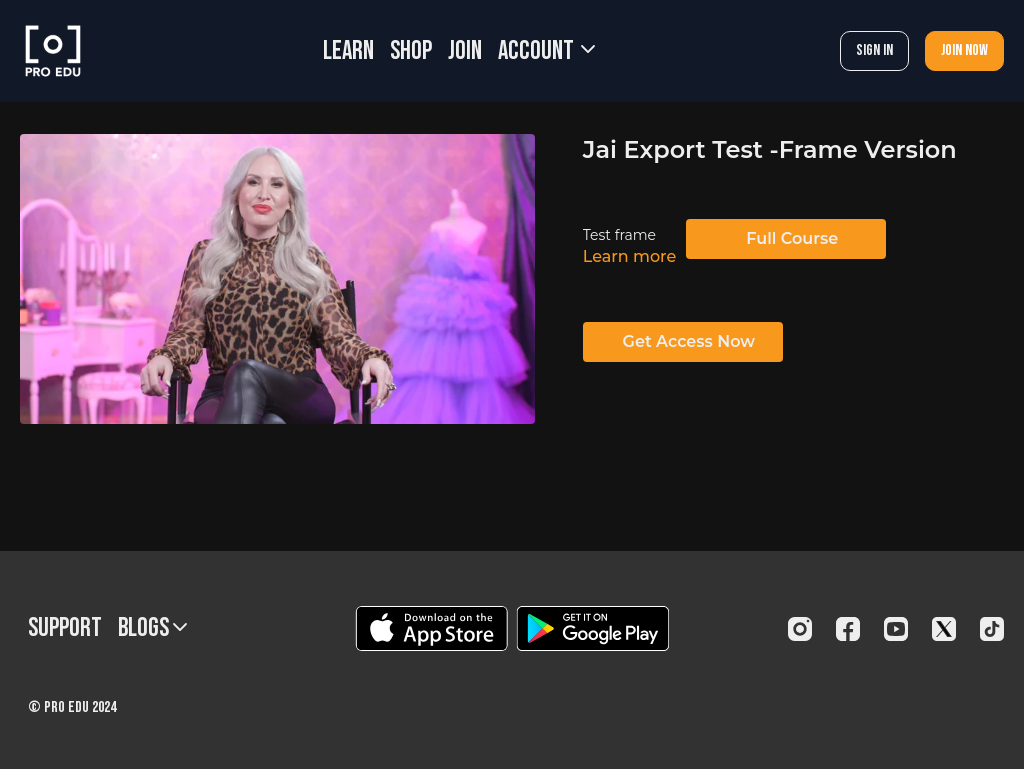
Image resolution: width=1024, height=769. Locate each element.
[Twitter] (944, 629)
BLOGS (152, 628)
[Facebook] (848, 629)
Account (546, 51)
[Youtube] (896, 629)
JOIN (465, 51)
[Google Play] (593, 628)
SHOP (411, 51)
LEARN (348, 51)
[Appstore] (431, 628)
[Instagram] (800, 629)
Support (65, 628)
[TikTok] (992, 629)
